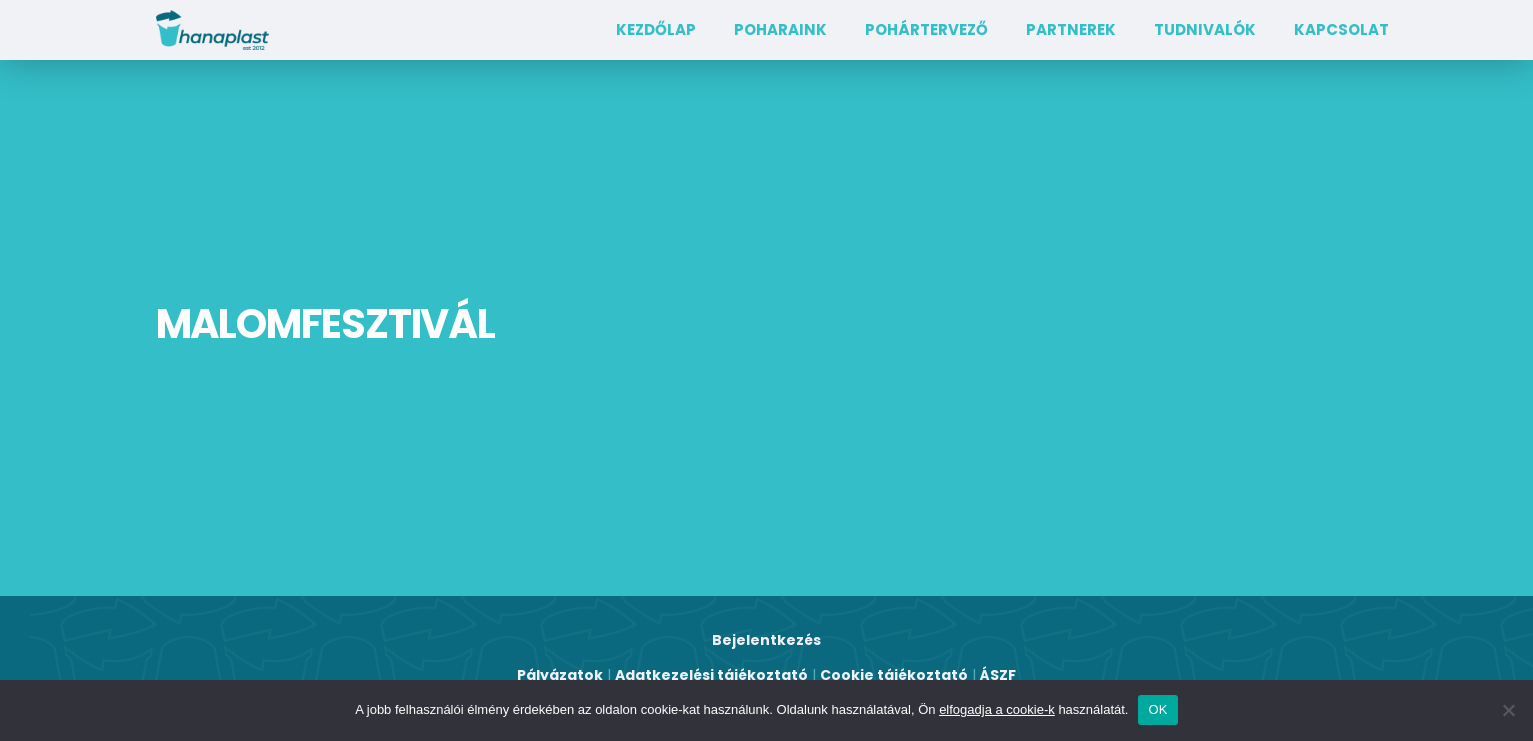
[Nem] (1508, 710)
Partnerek (1071, 29)
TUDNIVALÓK (1205, 29)
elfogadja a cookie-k (997, 709)
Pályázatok (560, 675)
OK (1157, 709)
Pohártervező (926, 29)
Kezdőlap (656, 29)
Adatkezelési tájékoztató (711, 675)
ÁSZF (998, 675)
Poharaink (780, 29)
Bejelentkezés (766, 640)
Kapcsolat (1341, 29)
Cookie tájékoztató (894, 675)
